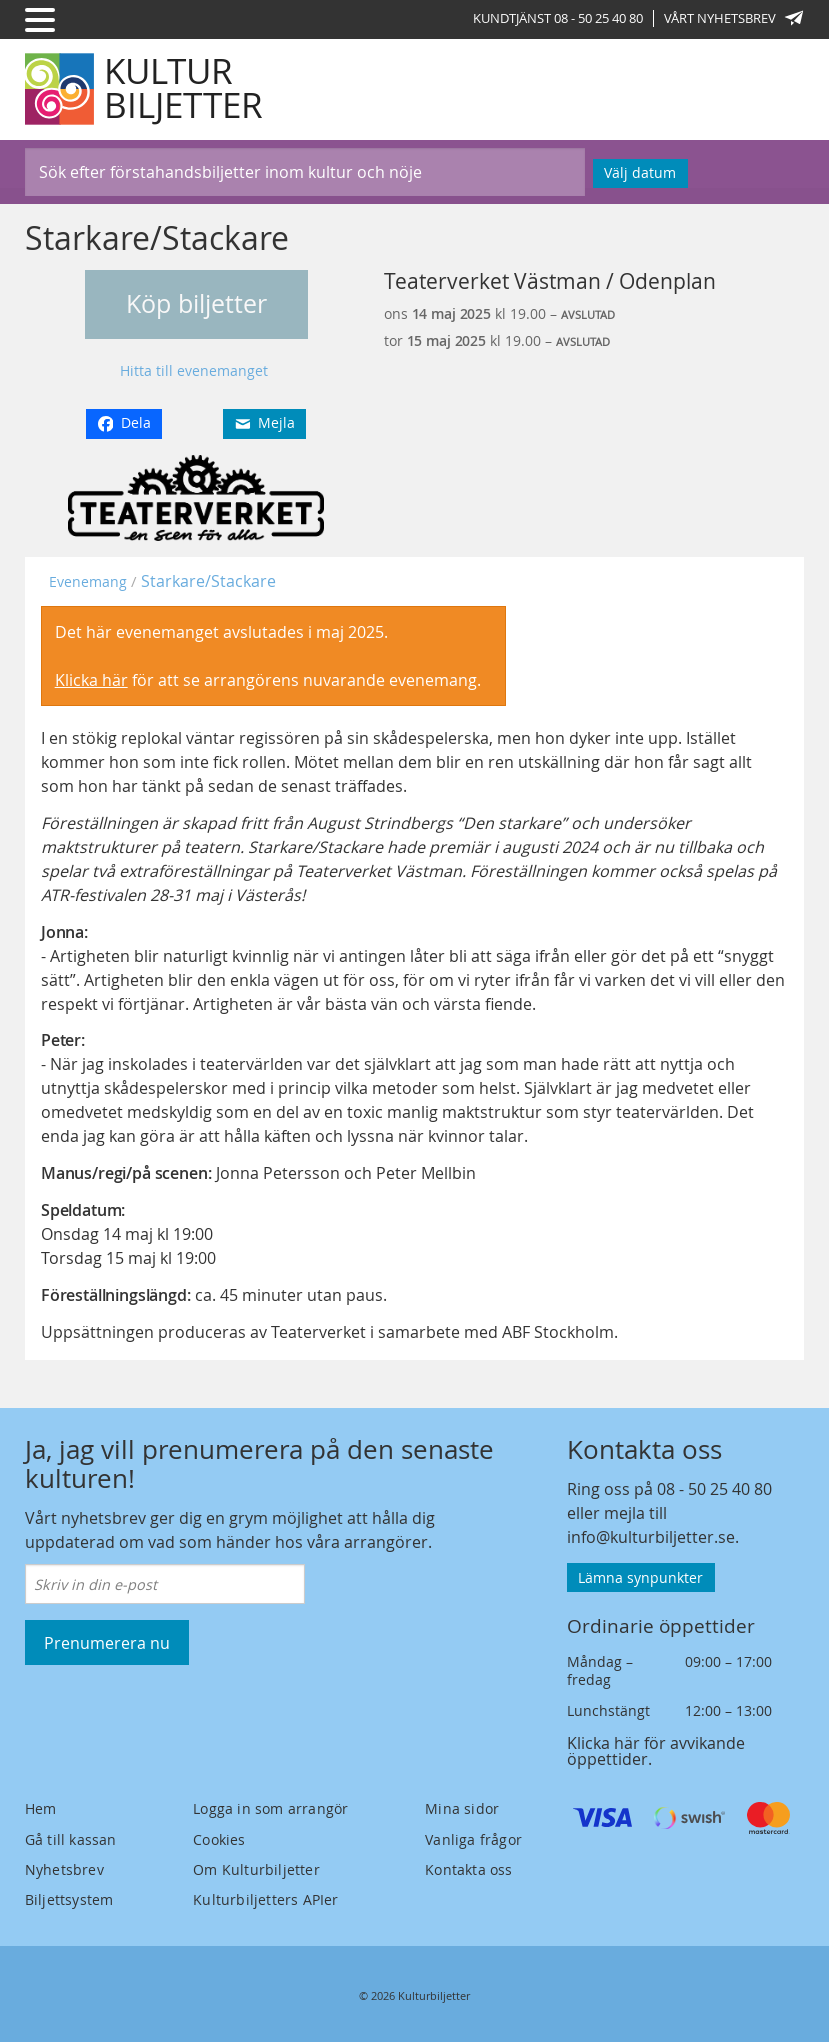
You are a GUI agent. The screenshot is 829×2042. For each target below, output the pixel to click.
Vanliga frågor (473, 1839)
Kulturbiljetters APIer (265, 1899)
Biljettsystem (69, 1899)
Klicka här (91, 680)
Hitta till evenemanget (194, 370)
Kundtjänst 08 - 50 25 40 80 (558, 18)
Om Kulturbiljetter (256, 1869)
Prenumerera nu (107, 1643)
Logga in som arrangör (270, 1808)
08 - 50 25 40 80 (714, 1489)
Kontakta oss (468, 1869)
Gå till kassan (71, 1839)
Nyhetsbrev (64, 1869)
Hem (41, 1808)
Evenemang (88, 581)
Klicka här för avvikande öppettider (656, 1751)
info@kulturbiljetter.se (651, 1537)
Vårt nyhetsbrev (734, 18)
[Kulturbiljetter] (145, 89)
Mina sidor (462, 1808)
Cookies (219, 1839)
